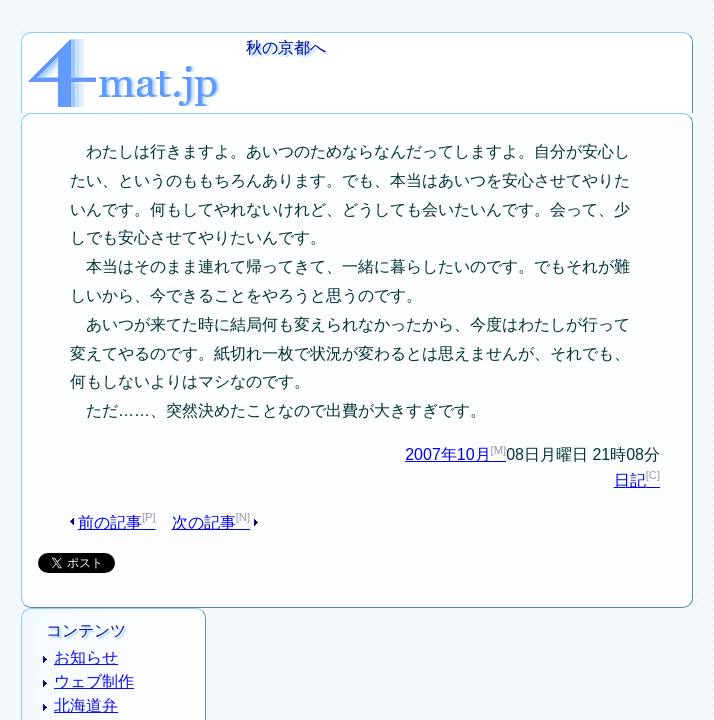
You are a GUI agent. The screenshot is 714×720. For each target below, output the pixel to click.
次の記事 (175, 496)
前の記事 (95, 496)
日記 (659, 454)
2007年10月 (477, 427)
